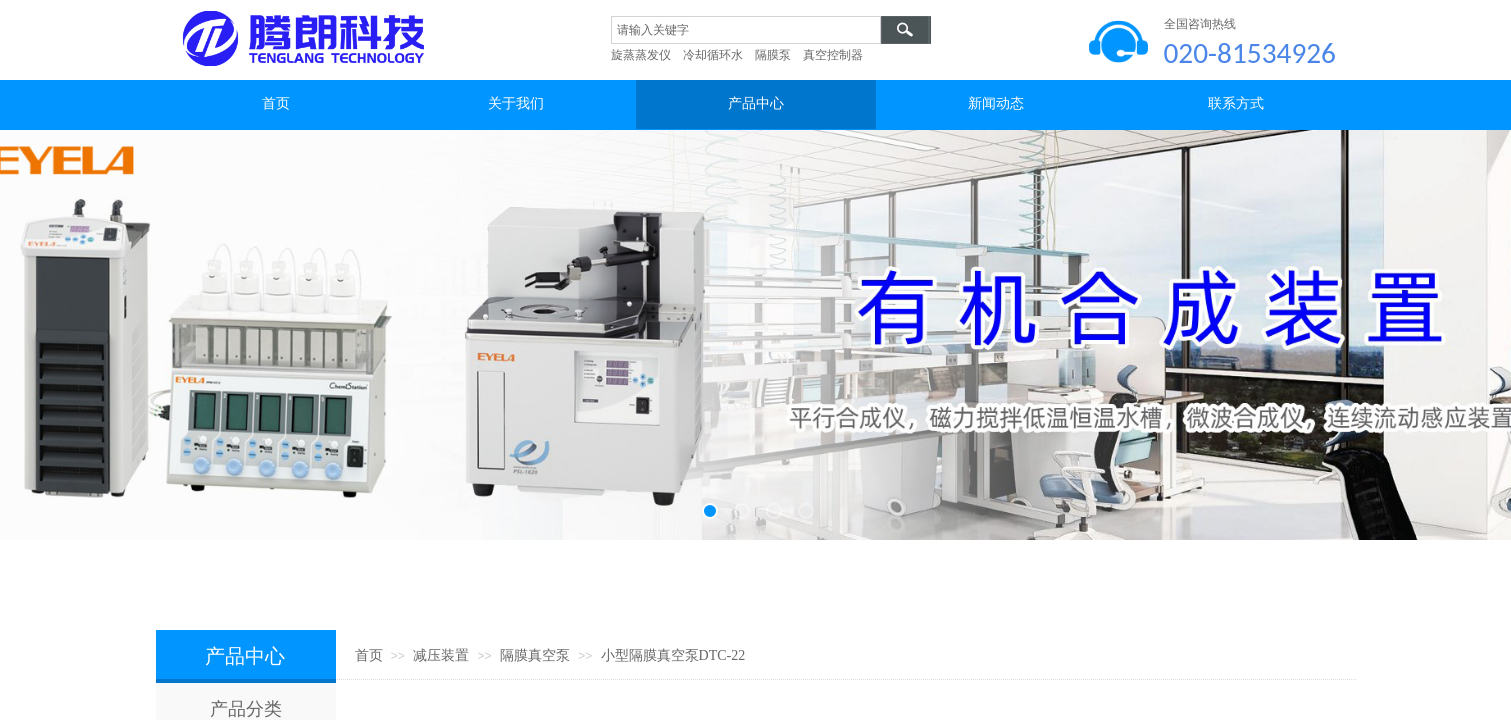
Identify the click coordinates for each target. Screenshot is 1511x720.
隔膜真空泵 (535, 655)
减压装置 (441, 655)
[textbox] (746, 30)
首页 (369, 655)
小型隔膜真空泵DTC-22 (673, 655)
